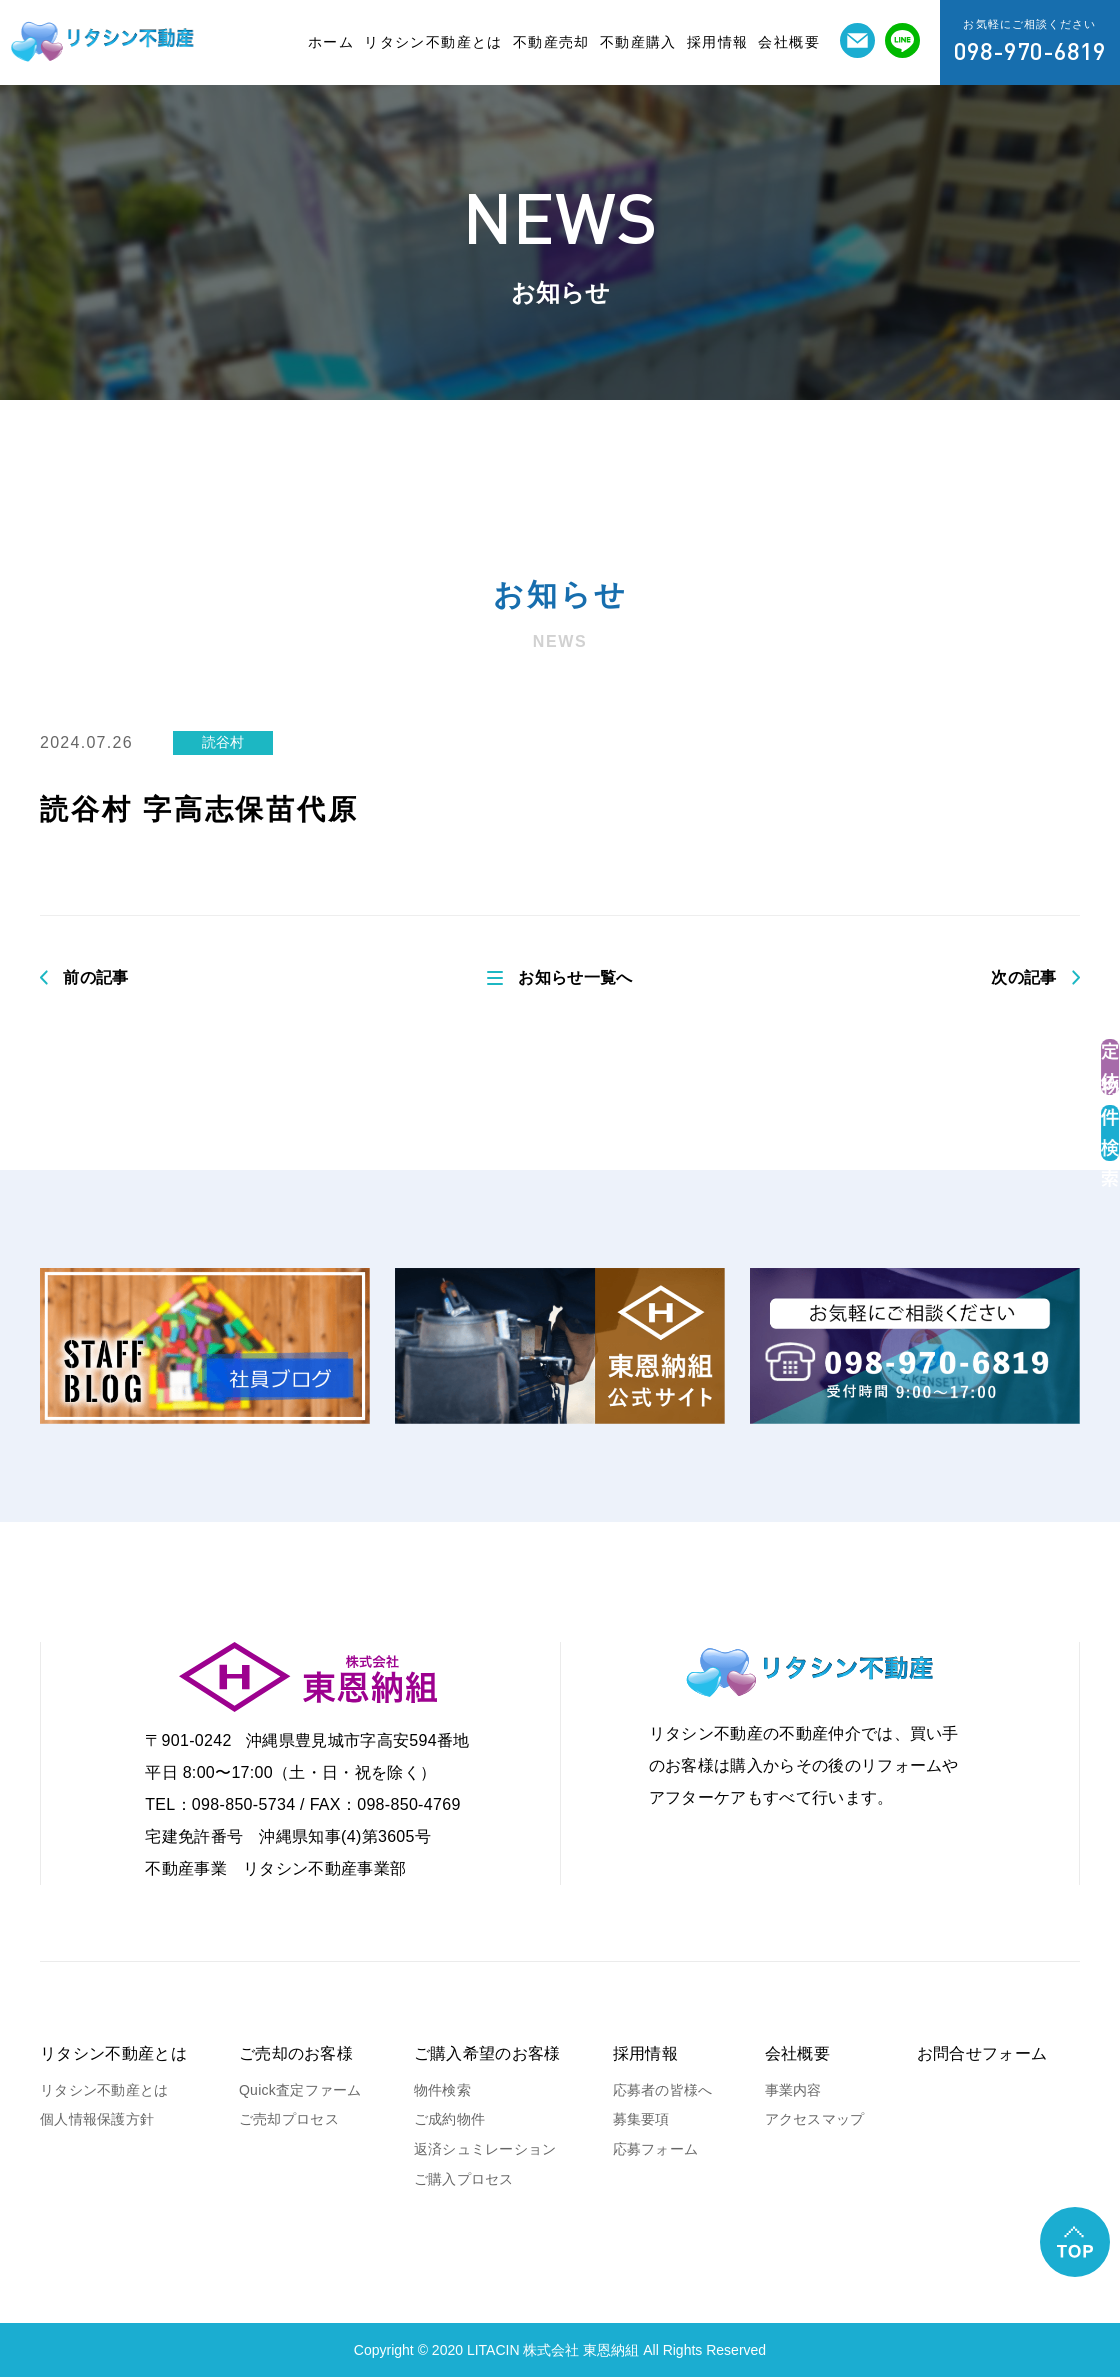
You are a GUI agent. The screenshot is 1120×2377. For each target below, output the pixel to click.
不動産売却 (551, 42)
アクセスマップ (815, 2119)
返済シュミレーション (485, 2149)
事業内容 (793, 2090)
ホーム (331, 42)
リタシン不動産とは (433, 42)
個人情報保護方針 (97, 2119)
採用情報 (718, 42)
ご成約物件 (449, 2119)
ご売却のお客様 (296, 2053)
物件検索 (442, 2090)
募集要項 (641, 2119)
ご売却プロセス (289, 2119)
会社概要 (789, 42)
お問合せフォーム (982, 2053)
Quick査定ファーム (300, 2090)
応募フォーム (656, 2149)
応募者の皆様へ (663, 2090)
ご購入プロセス (464, 2179)
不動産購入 (638, 42)
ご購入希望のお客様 (487, 2053)
